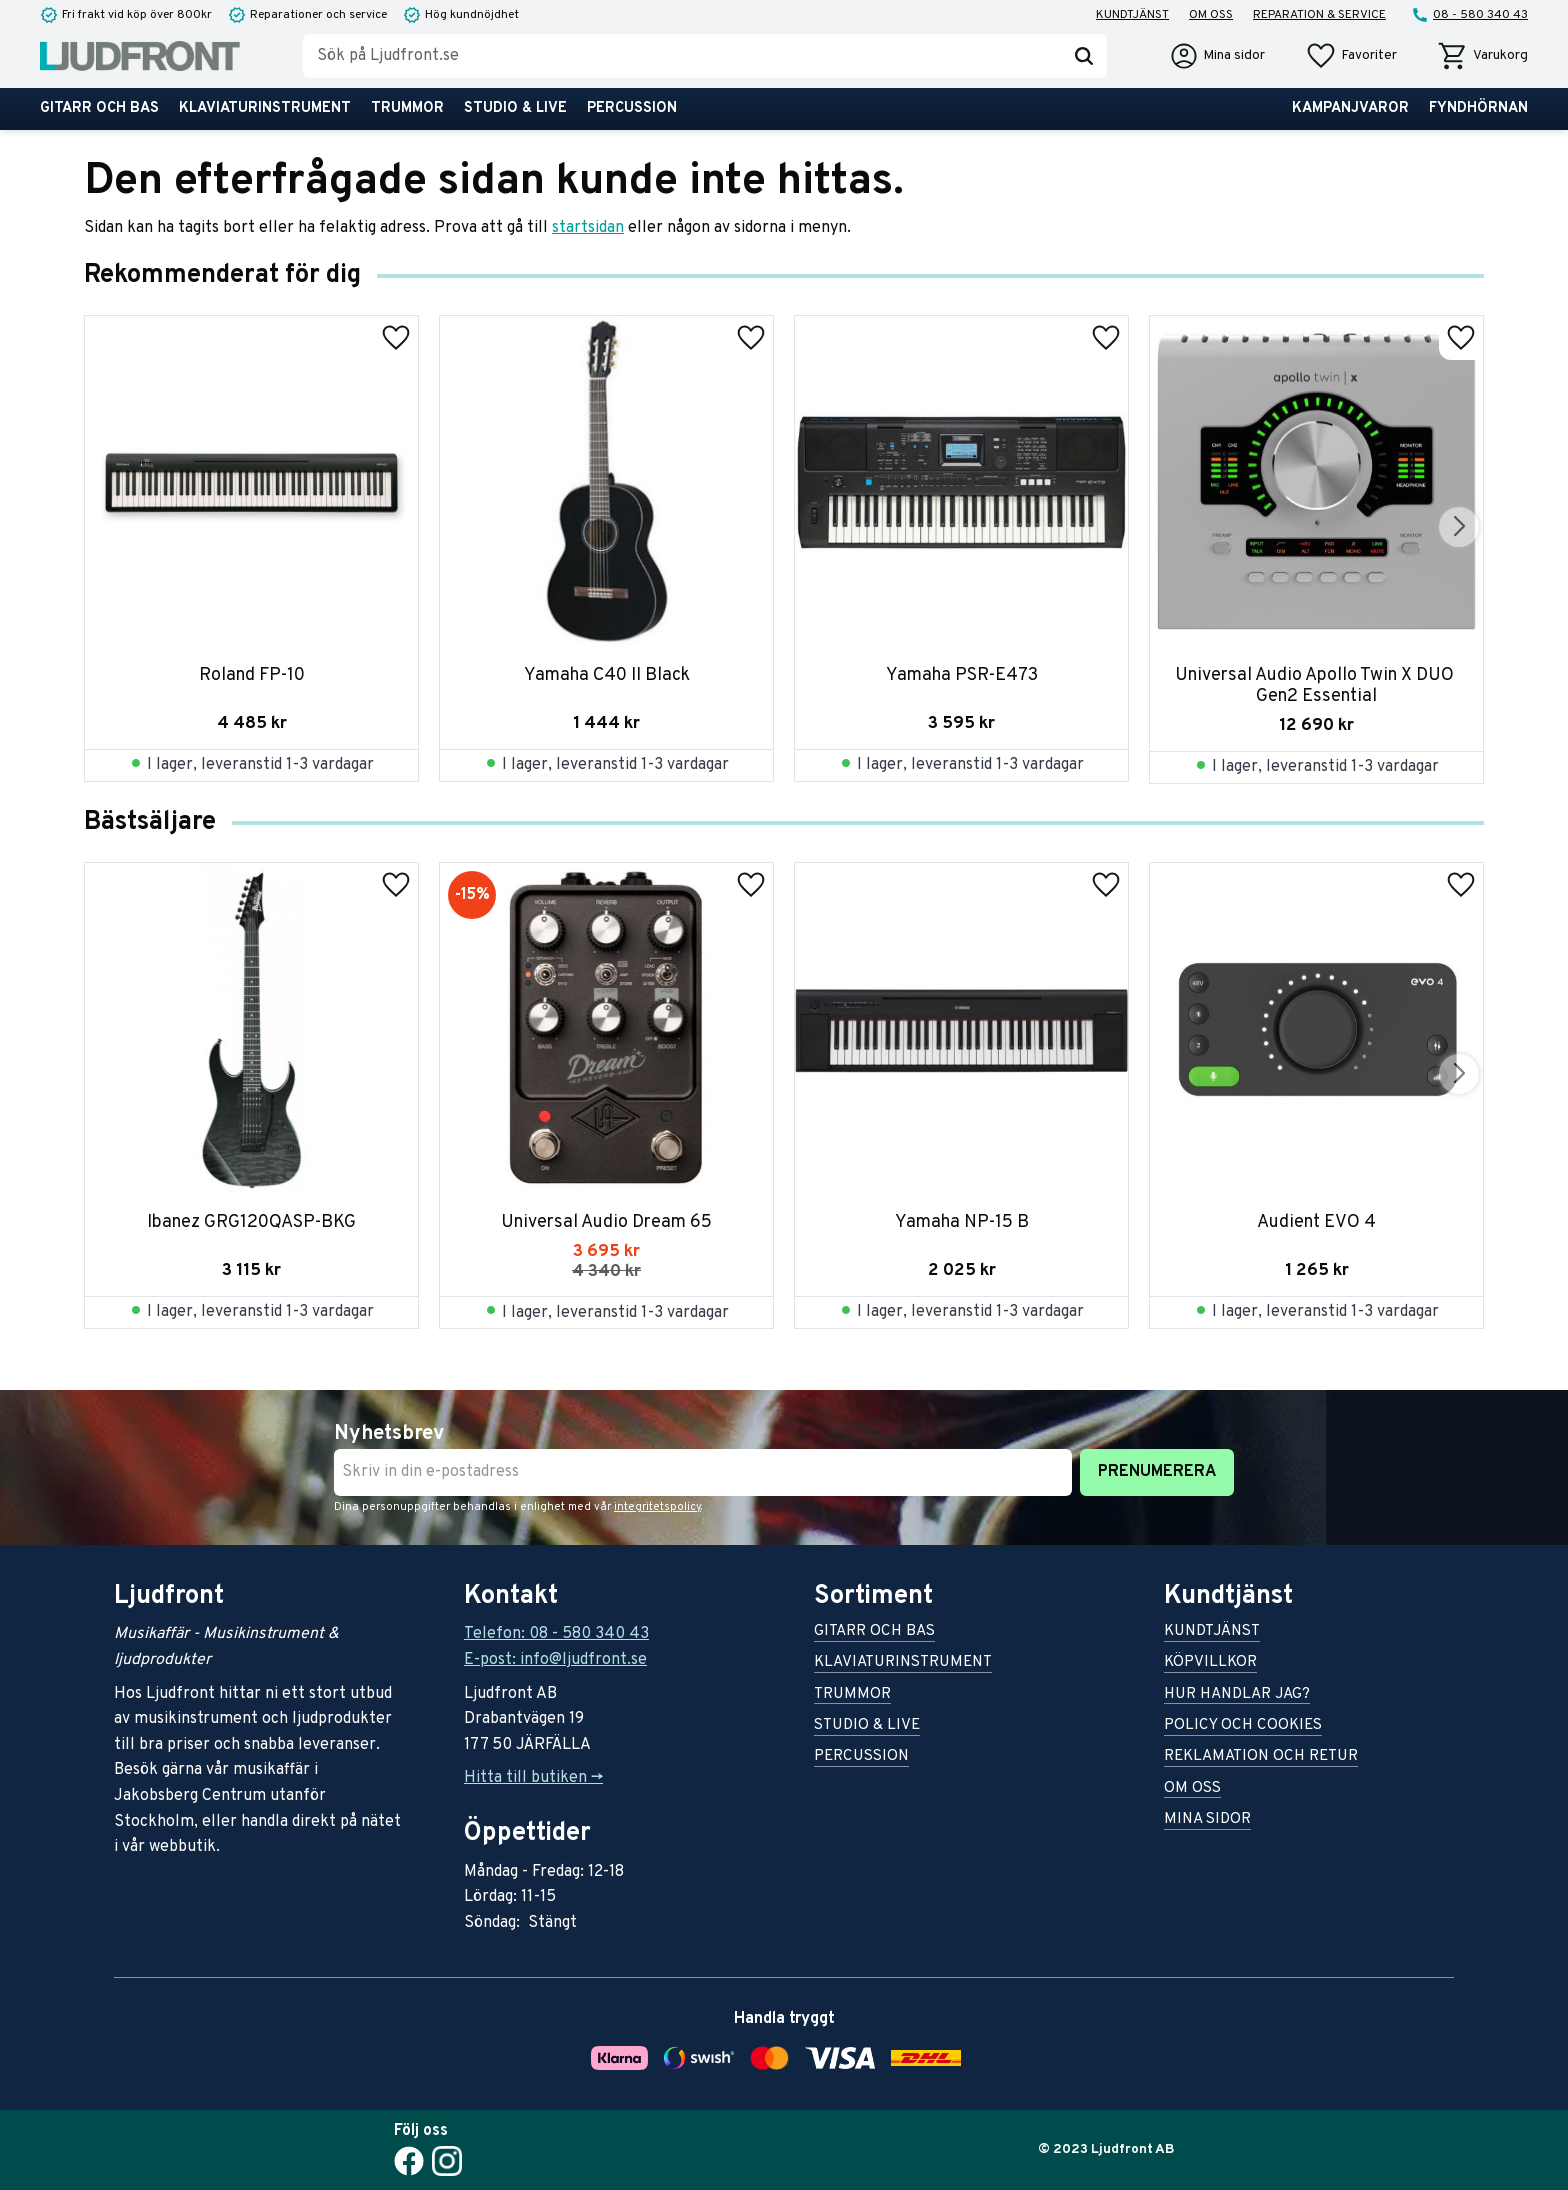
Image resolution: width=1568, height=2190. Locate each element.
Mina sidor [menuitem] (1207, 1820)
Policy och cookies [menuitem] (1243, 1726)
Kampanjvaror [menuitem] (1350, 108)
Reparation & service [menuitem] (1319, 15)
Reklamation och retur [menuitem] (1261, 1757)
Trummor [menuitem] (407, 108)
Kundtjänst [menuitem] (1132, 15)
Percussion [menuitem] (632, 108)
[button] (1351, 56)
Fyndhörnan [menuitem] (1478, 108)
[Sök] (1084, 56)
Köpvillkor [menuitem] (1210, 1663)
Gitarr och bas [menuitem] (99, 108)
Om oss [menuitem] (1211, 15)
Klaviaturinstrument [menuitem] (265, 108)
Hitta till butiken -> (533, 1778)
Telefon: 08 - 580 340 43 (556, 1634)
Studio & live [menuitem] (515, 108)
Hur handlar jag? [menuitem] (1237, 1695)
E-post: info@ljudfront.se (555, 1660)
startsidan (588, 228)
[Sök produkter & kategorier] (682, 56)
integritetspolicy (657, 1507)
